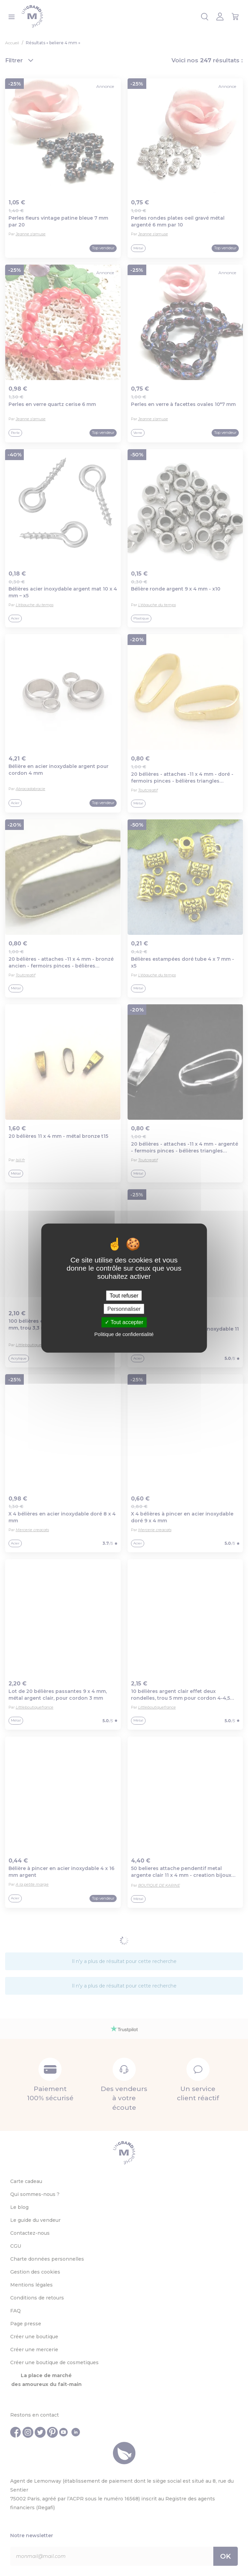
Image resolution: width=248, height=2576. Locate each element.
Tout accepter (124, 1322)
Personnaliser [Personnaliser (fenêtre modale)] (124, 1309)
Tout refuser (124, 1296)
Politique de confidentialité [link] (123, 1334)
